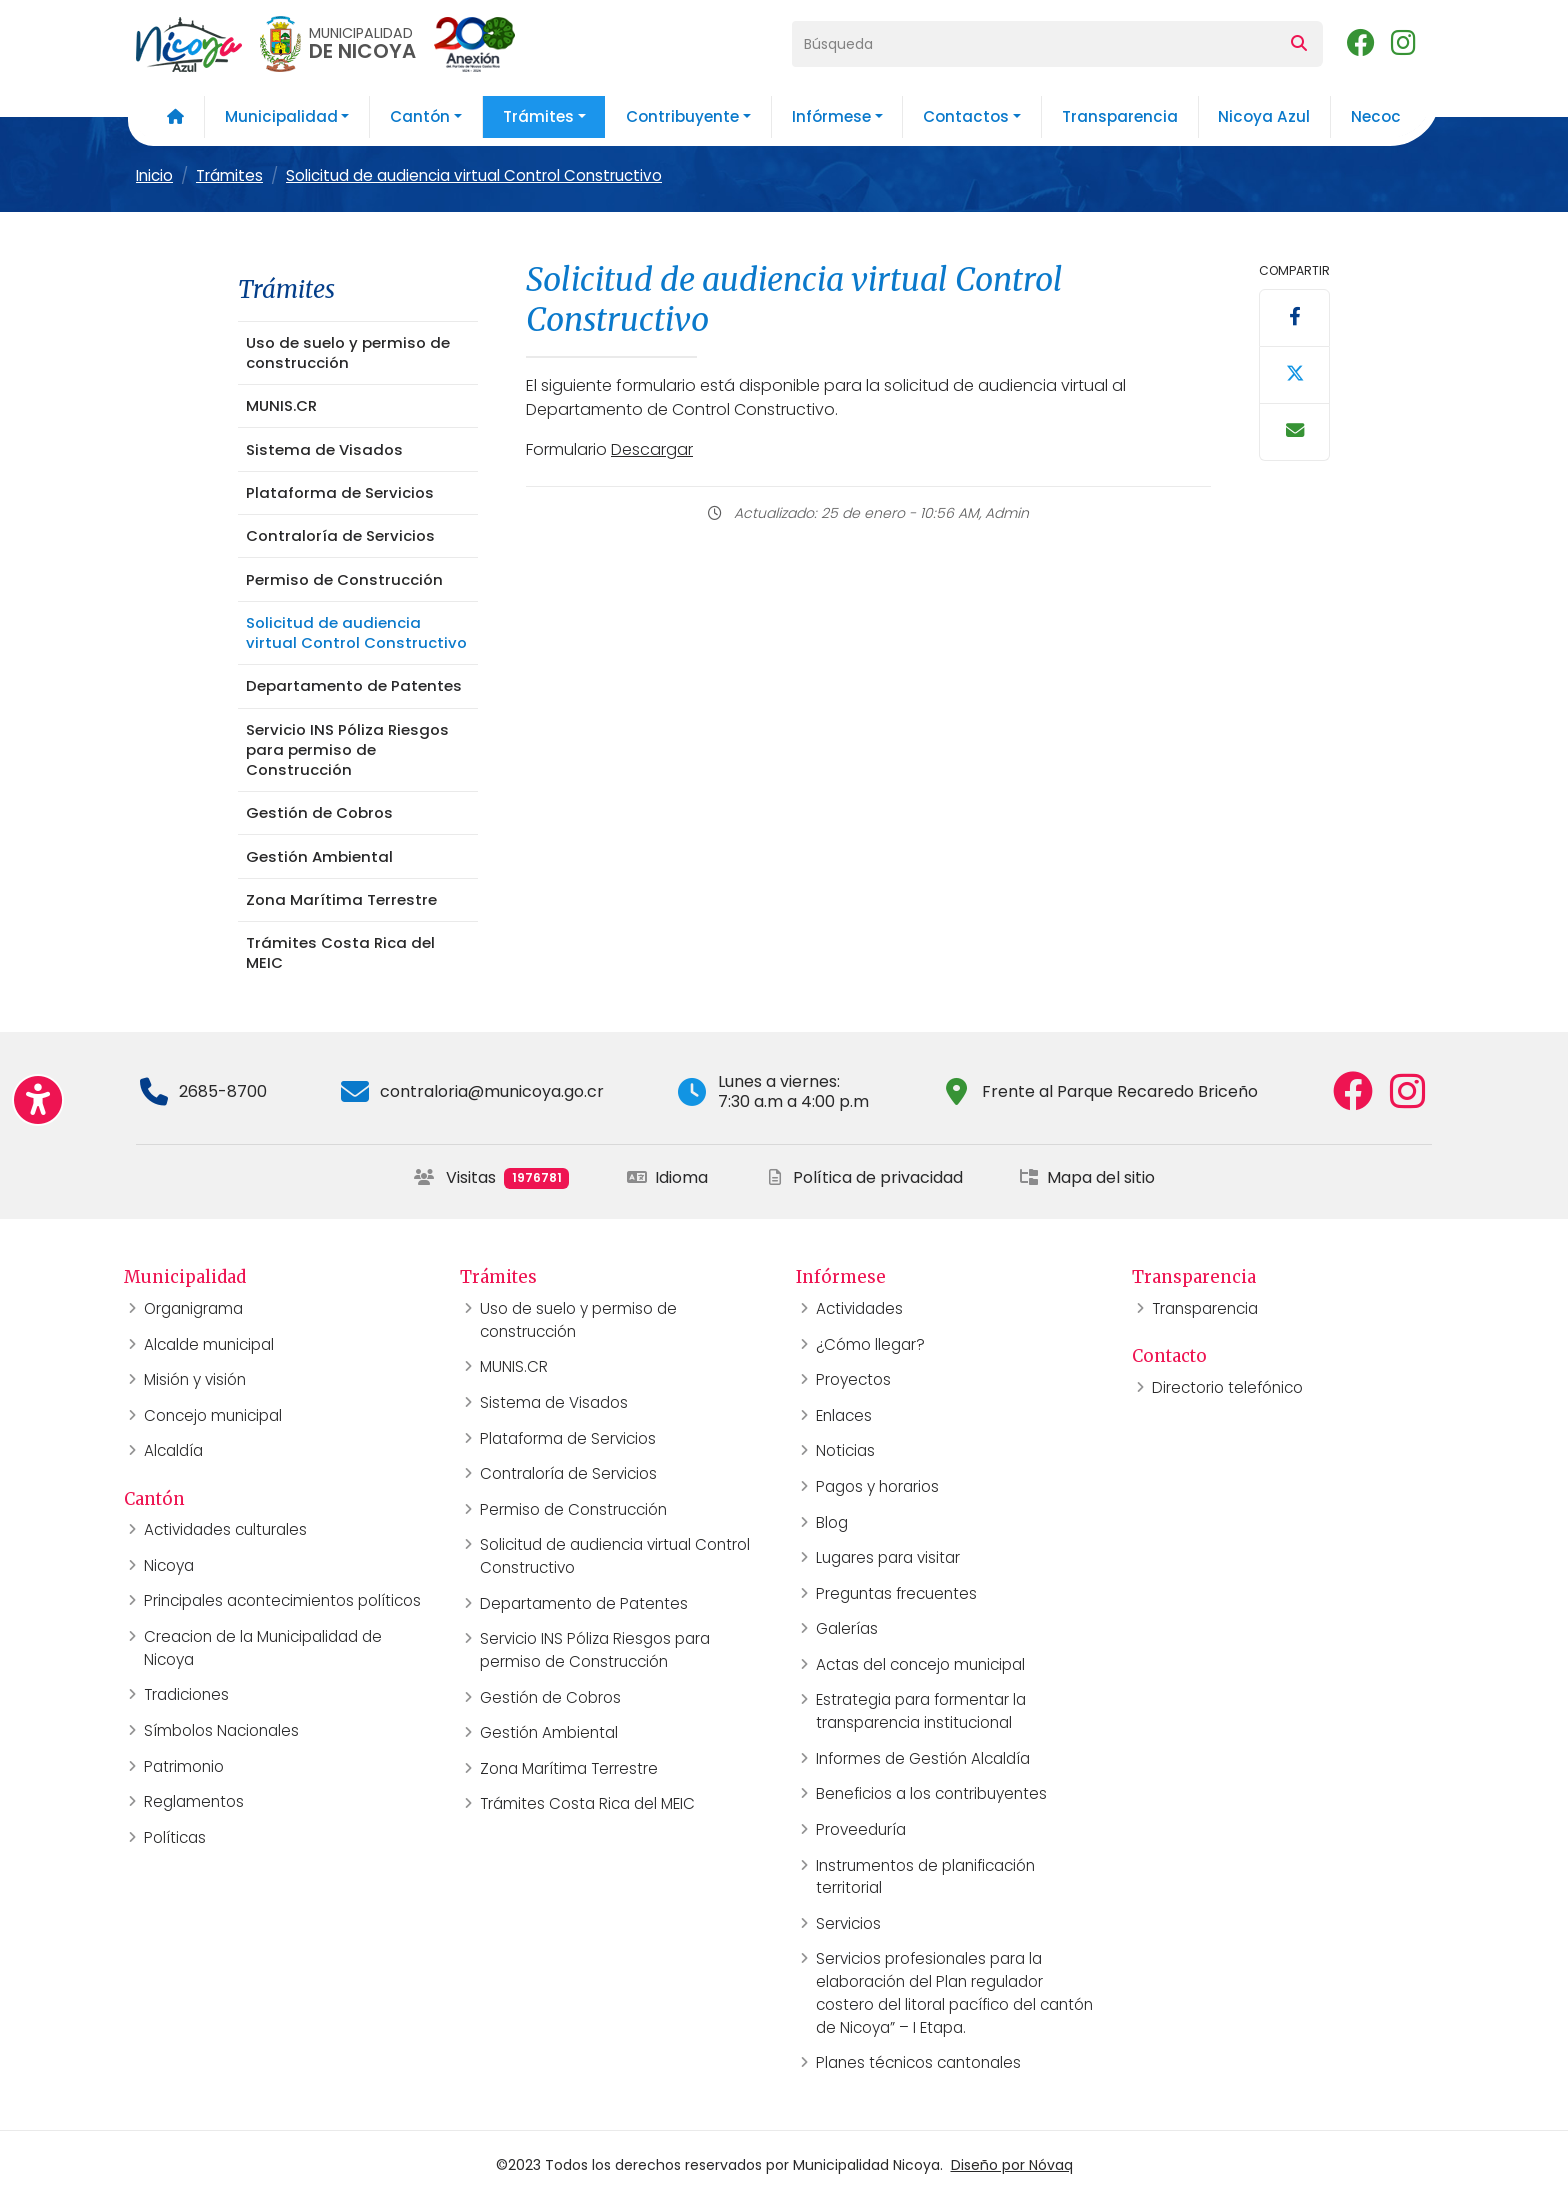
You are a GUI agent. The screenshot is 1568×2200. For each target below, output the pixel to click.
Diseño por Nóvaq (1012, 2165)
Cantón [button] (420, 116)
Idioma (667, 1177)
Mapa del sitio (1087, 1177)
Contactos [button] (966, 116)
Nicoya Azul (1264, 116)
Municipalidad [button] (281, 116)
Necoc (1376, 116)
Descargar (652, 449)
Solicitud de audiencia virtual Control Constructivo (474, 175)
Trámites (229, 175)
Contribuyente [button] (682, 116)
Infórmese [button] (831, 116)
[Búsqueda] (1034, 44)
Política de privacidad (864, 1177)
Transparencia (1120, 116)
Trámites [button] (538, 116)
